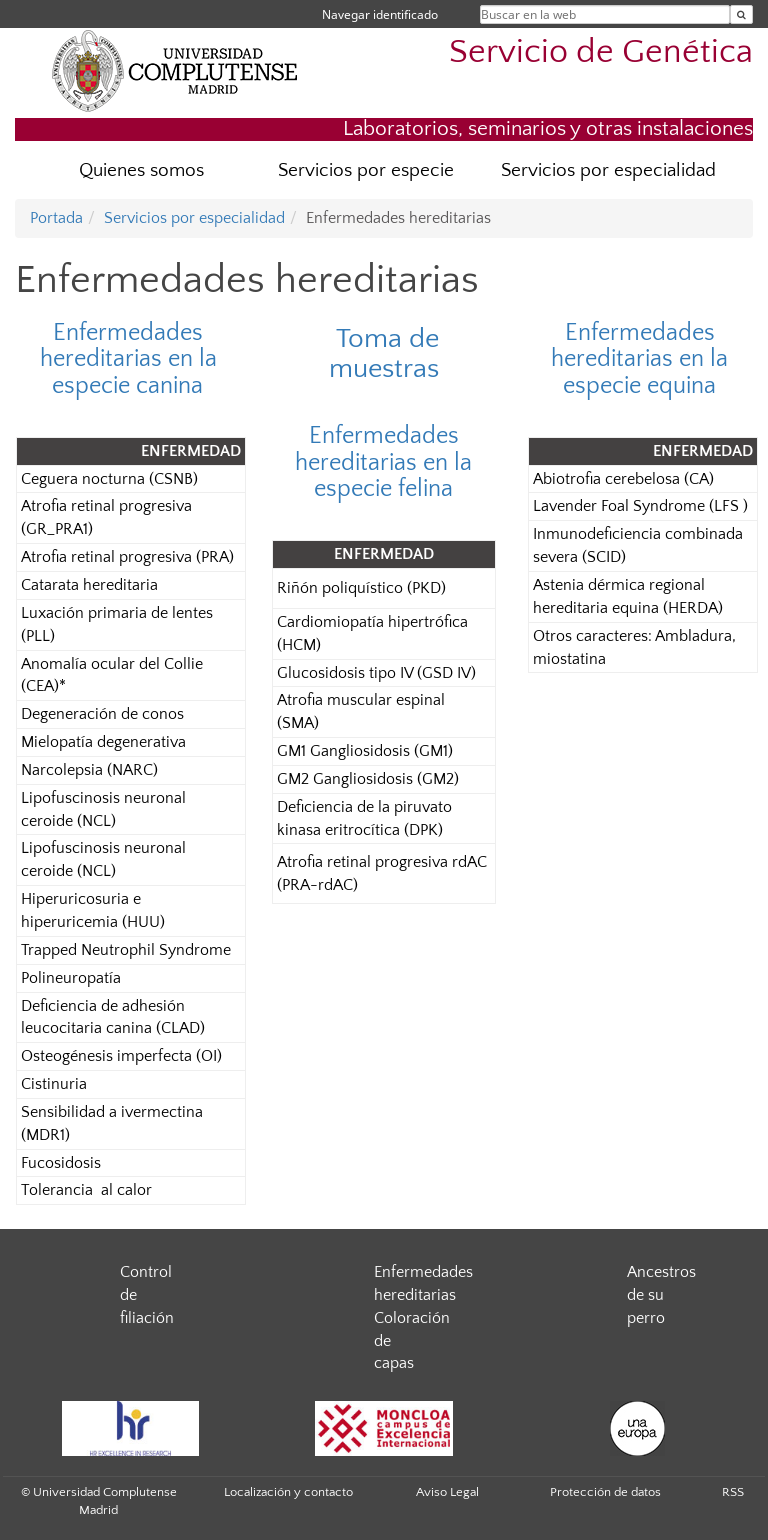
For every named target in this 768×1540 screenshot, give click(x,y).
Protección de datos (605, 1492)
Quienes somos (141, 170)
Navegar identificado (380, 14)
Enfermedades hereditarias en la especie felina (383, 462)
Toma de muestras (384, 354)
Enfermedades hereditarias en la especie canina (128, 359)
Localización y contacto (288, 1492)
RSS (733, 1492)
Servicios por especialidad (608, 170)
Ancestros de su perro (661, 1295)
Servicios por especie (366, 170)
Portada (56, 218)
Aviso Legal (447, 1492)
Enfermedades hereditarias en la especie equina (639, 359)
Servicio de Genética (601, 52)
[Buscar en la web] (741, 14)
